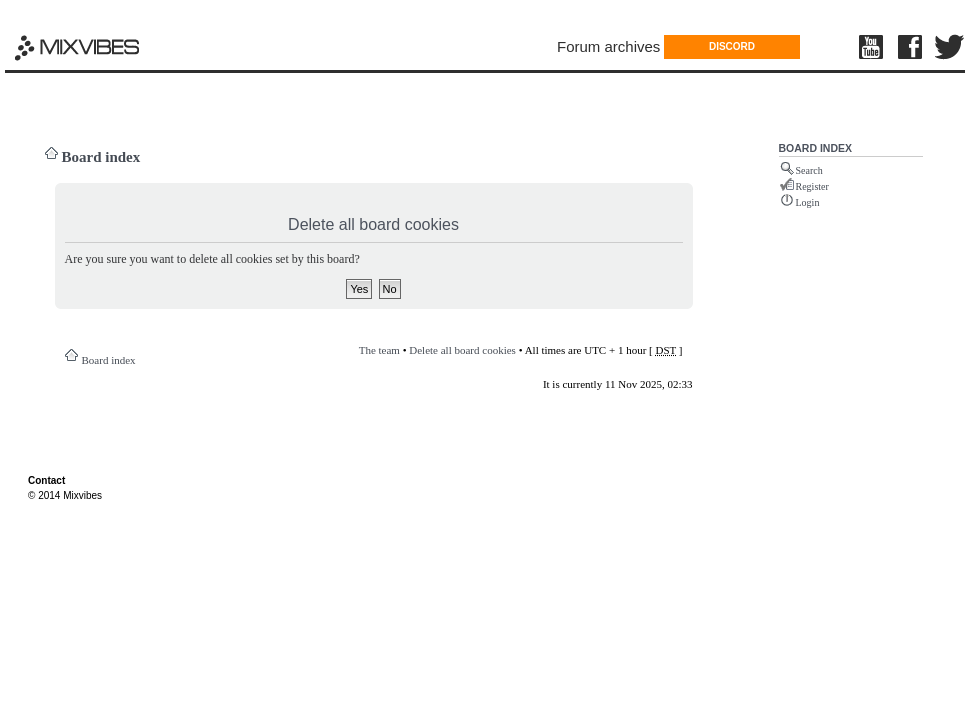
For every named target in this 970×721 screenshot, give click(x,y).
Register (812, 186)
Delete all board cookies (462, 350)
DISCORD (732, 46)
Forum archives (608, 46)
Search (809, 170)
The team (379, 350)
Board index (101, 157)
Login (808, 202)
